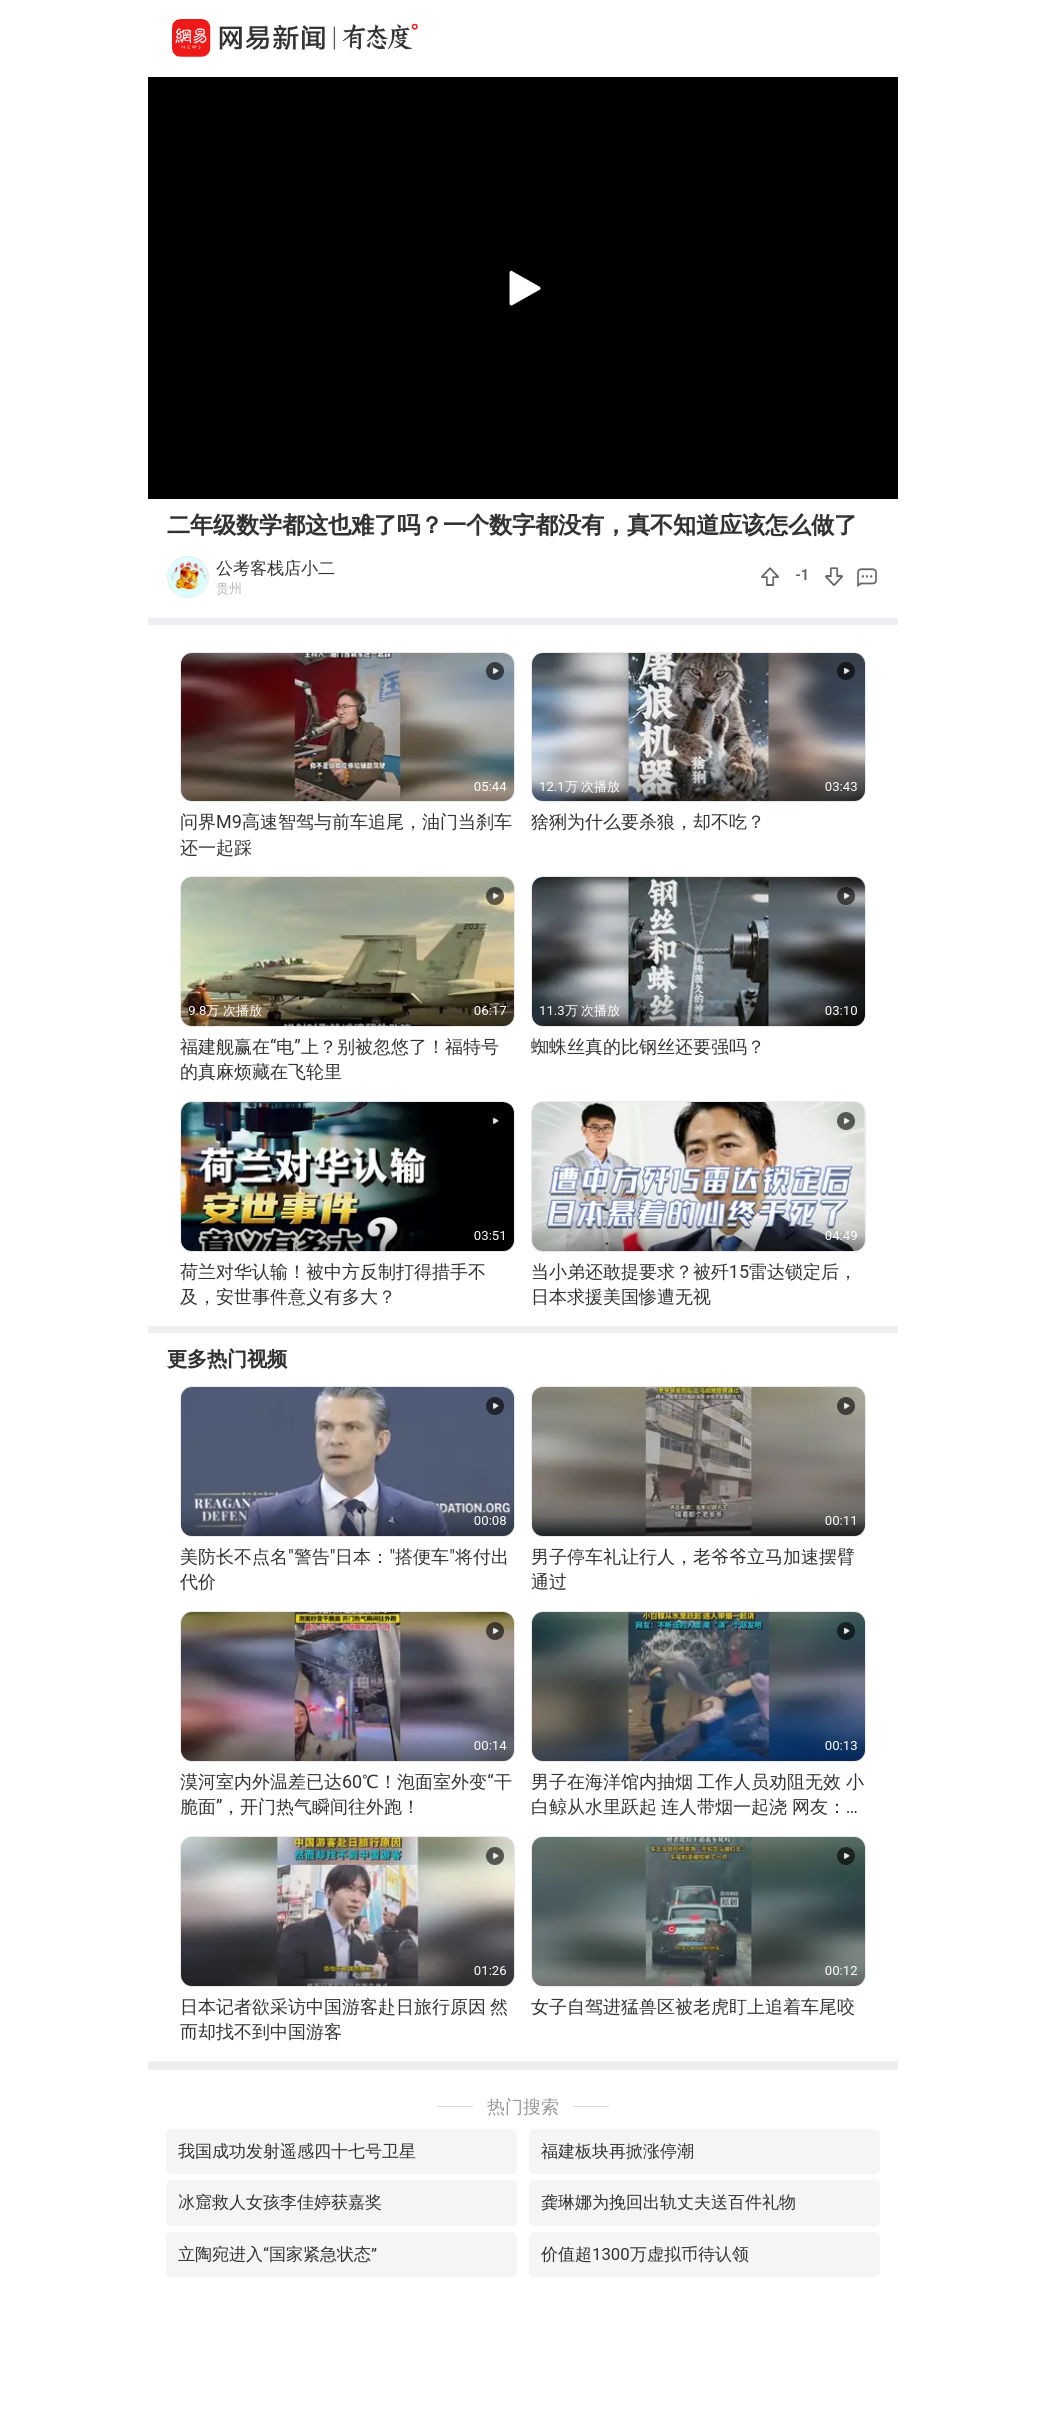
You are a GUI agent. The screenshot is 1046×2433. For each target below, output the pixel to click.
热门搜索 (523, 2106)
